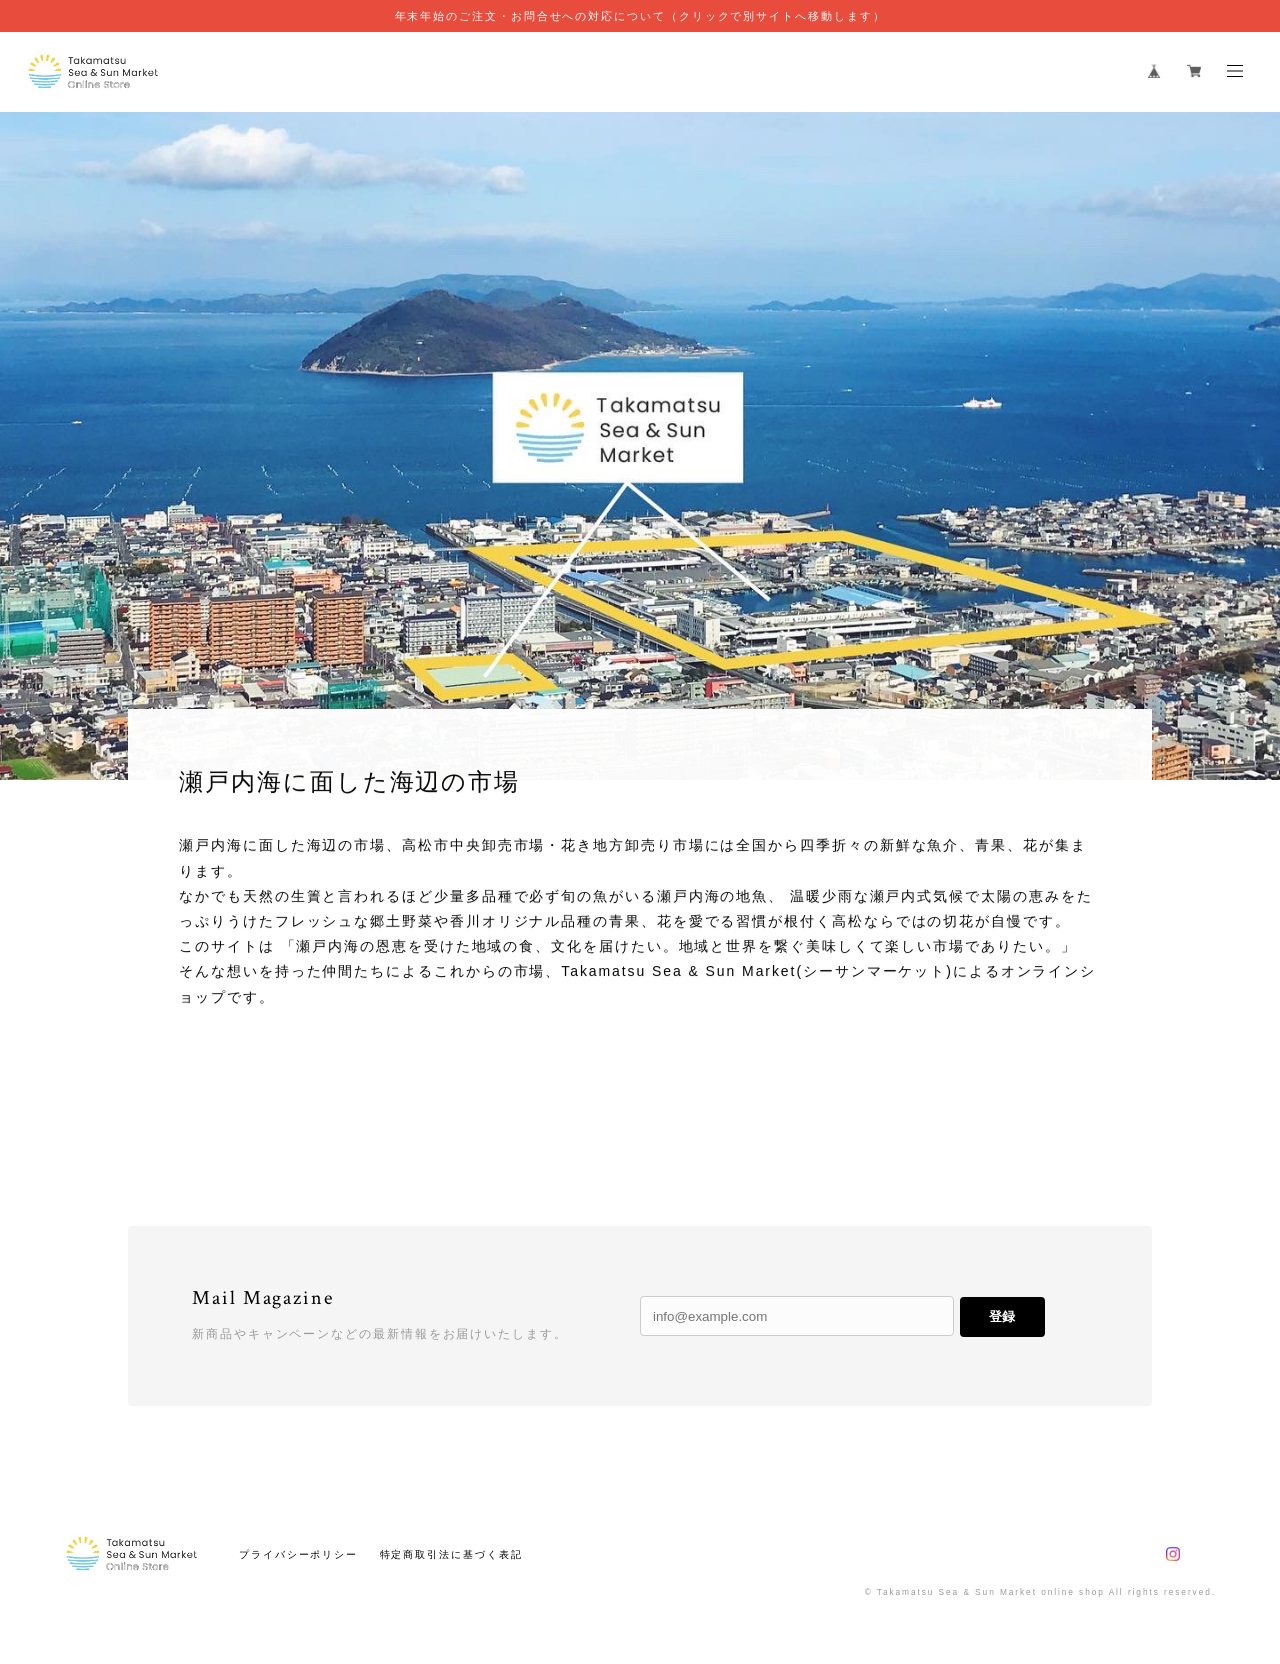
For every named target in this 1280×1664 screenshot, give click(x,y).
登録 (1002, 1316)
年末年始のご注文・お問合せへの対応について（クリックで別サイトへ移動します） (640, 16)
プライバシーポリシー (298, 1554)
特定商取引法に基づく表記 (451, 1554)
